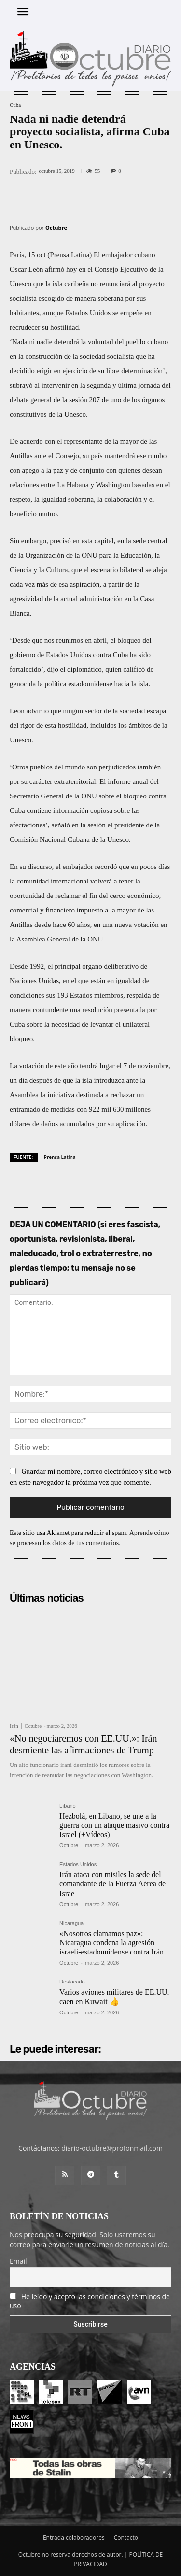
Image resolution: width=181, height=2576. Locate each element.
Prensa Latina (60, 1157)
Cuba (15, 105)
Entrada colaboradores (74, 2537)
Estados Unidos (78, 1864)
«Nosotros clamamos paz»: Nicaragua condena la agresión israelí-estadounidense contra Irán (111, 1942)
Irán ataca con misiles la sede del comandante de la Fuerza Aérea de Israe (112, 1883)
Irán (14, 1726)
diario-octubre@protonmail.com (112, 2148)
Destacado (72, 1981)
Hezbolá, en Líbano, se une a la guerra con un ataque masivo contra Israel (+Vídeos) (114, 1825)
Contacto (126, 2537)
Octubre (56, 227)
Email (18, 2261)
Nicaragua (71, 1923)
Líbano (67, 1806)
